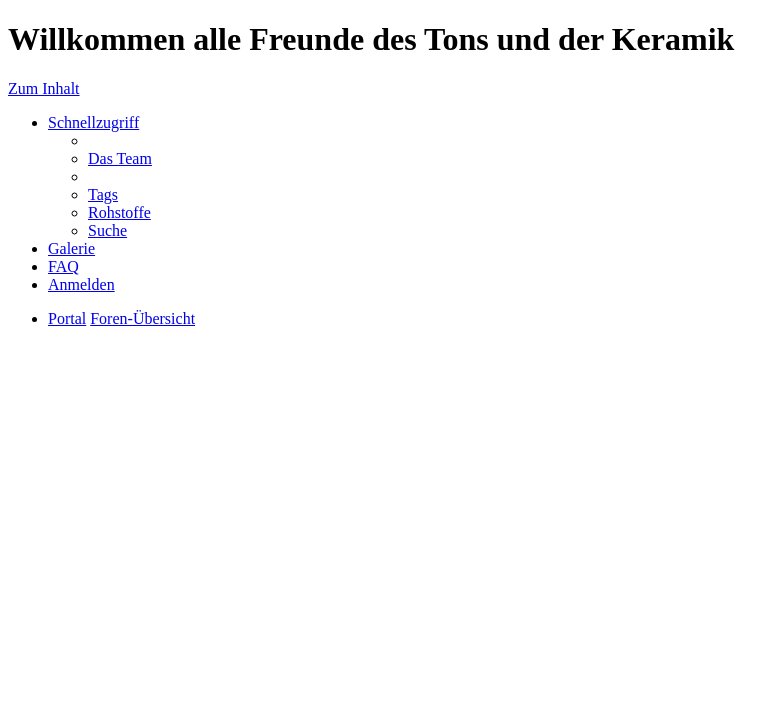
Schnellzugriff (93, 122)
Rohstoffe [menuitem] (119, 212)
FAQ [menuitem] (63, 266)
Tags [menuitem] (103, 194)
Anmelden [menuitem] (81, 284)
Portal (67, 318)
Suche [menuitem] (107, 230)
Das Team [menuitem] (120, 158)
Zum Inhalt (44, 88)
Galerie (71, 248)
